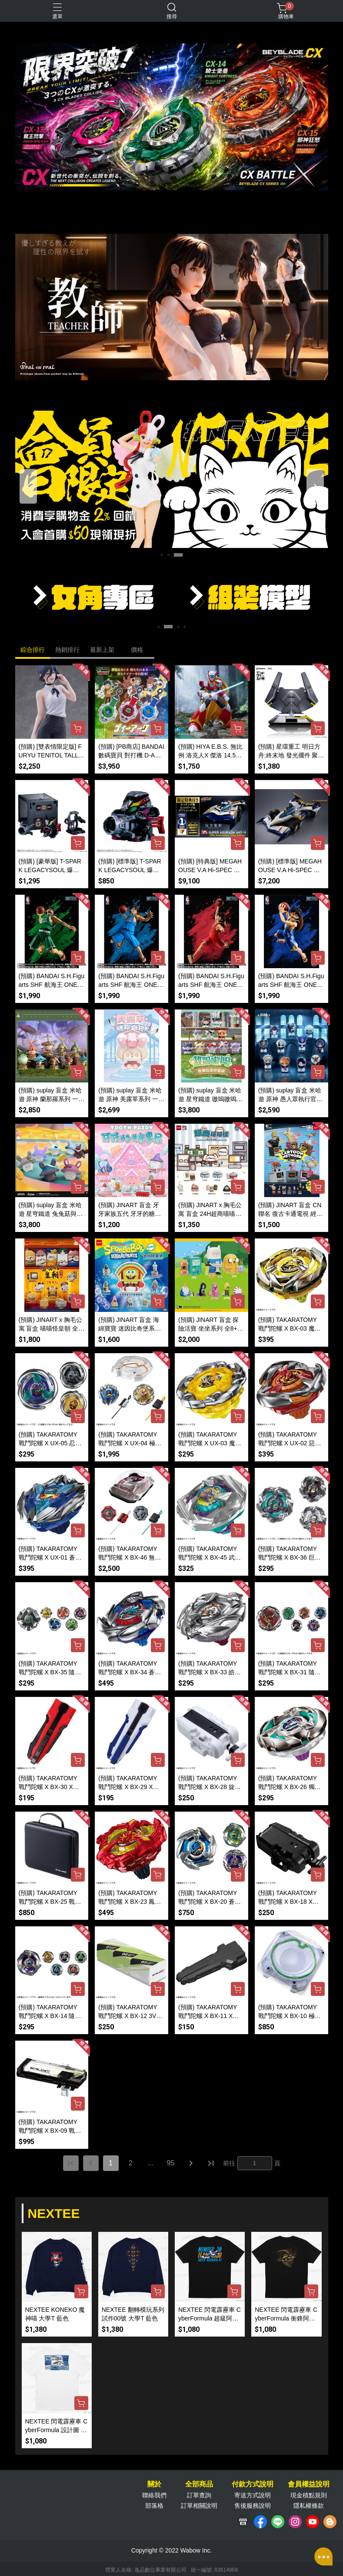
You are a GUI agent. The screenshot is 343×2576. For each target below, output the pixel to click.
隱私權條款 (308, 2506)
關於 (154, 2484)
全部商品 (199, 2484)
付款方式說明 (252, 2484)
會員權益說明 (309, 2484)
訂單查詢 (199, 2495)
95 (171, 2163)
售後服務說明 (252, 2506)
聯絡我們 (154, 2495)
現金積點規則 (308, 2495)
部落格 (154, 2506)
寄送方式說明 (252, 2495)
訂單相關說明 (199, 2506)
